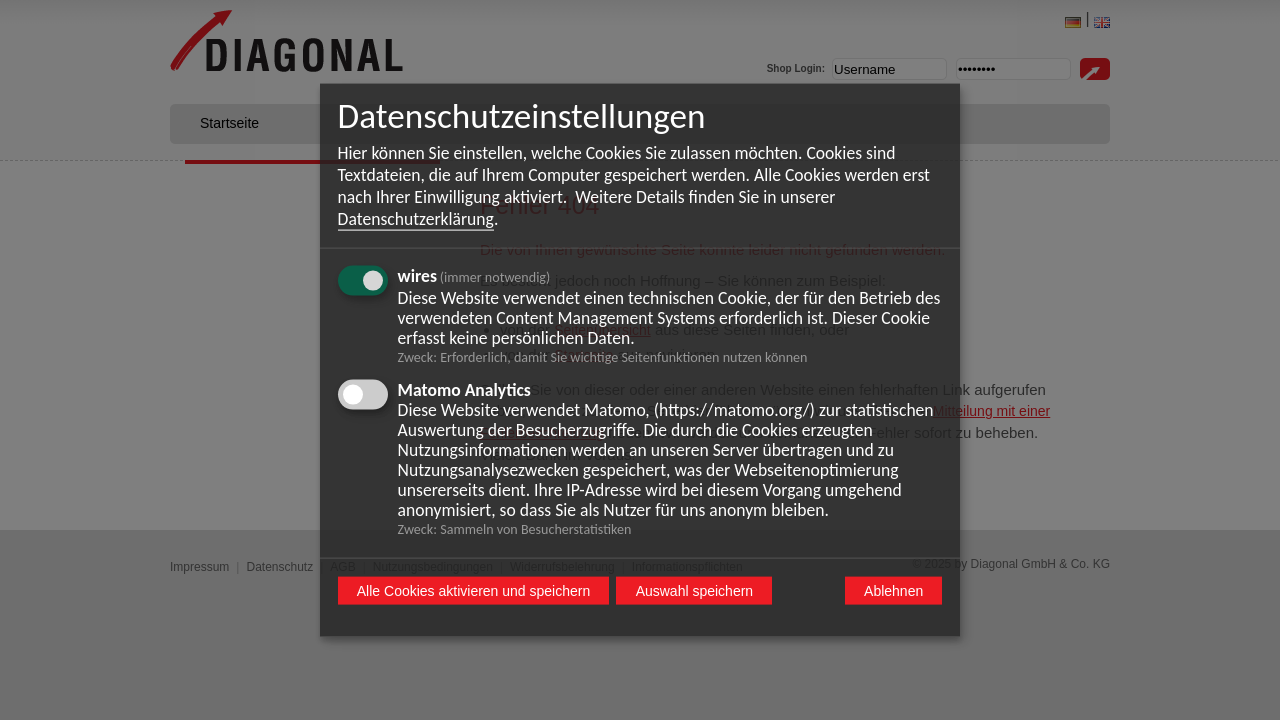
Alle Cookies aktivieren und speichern (473, 591)
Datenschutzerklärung (416, 219)
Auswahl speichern (695, 591)
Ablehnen (893, 591)
